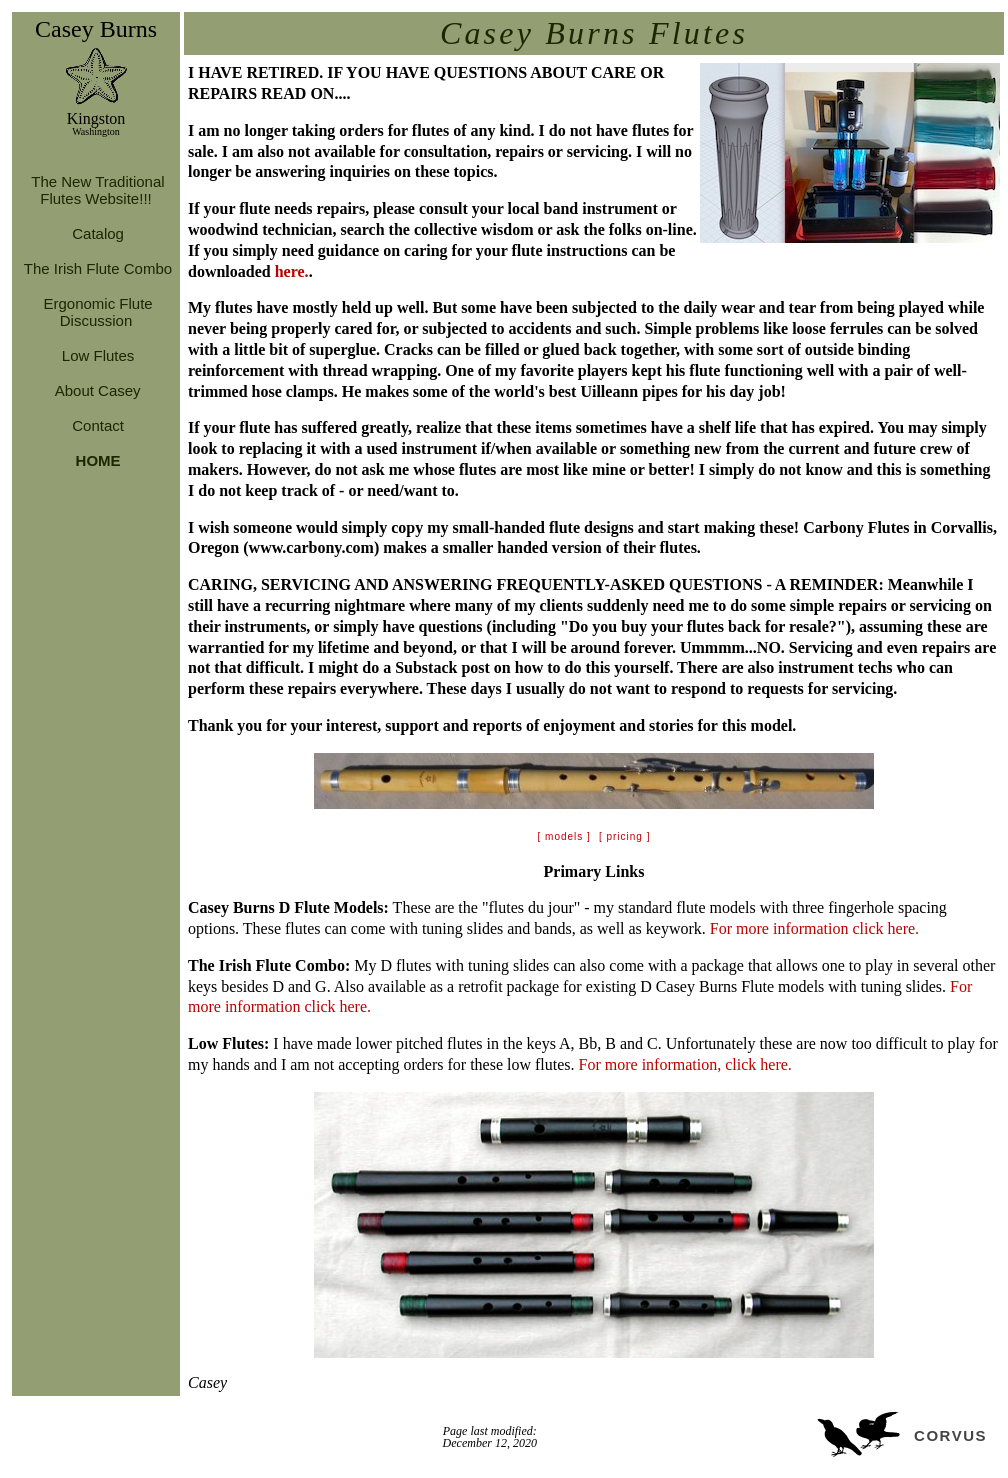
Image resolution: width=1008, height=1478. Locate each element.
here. (292, 271)
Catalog (96, 233)
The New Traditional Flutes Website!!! (95, 190)
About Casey (95, 390)
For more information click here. (814, 928)
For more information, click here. (685, 1064)
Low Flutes (96, 355)
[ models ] (564, 836)
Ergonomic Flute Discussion (95, 312)
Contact (96, 425)
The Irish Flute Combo (96, 268)
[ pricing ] (625, 836)
